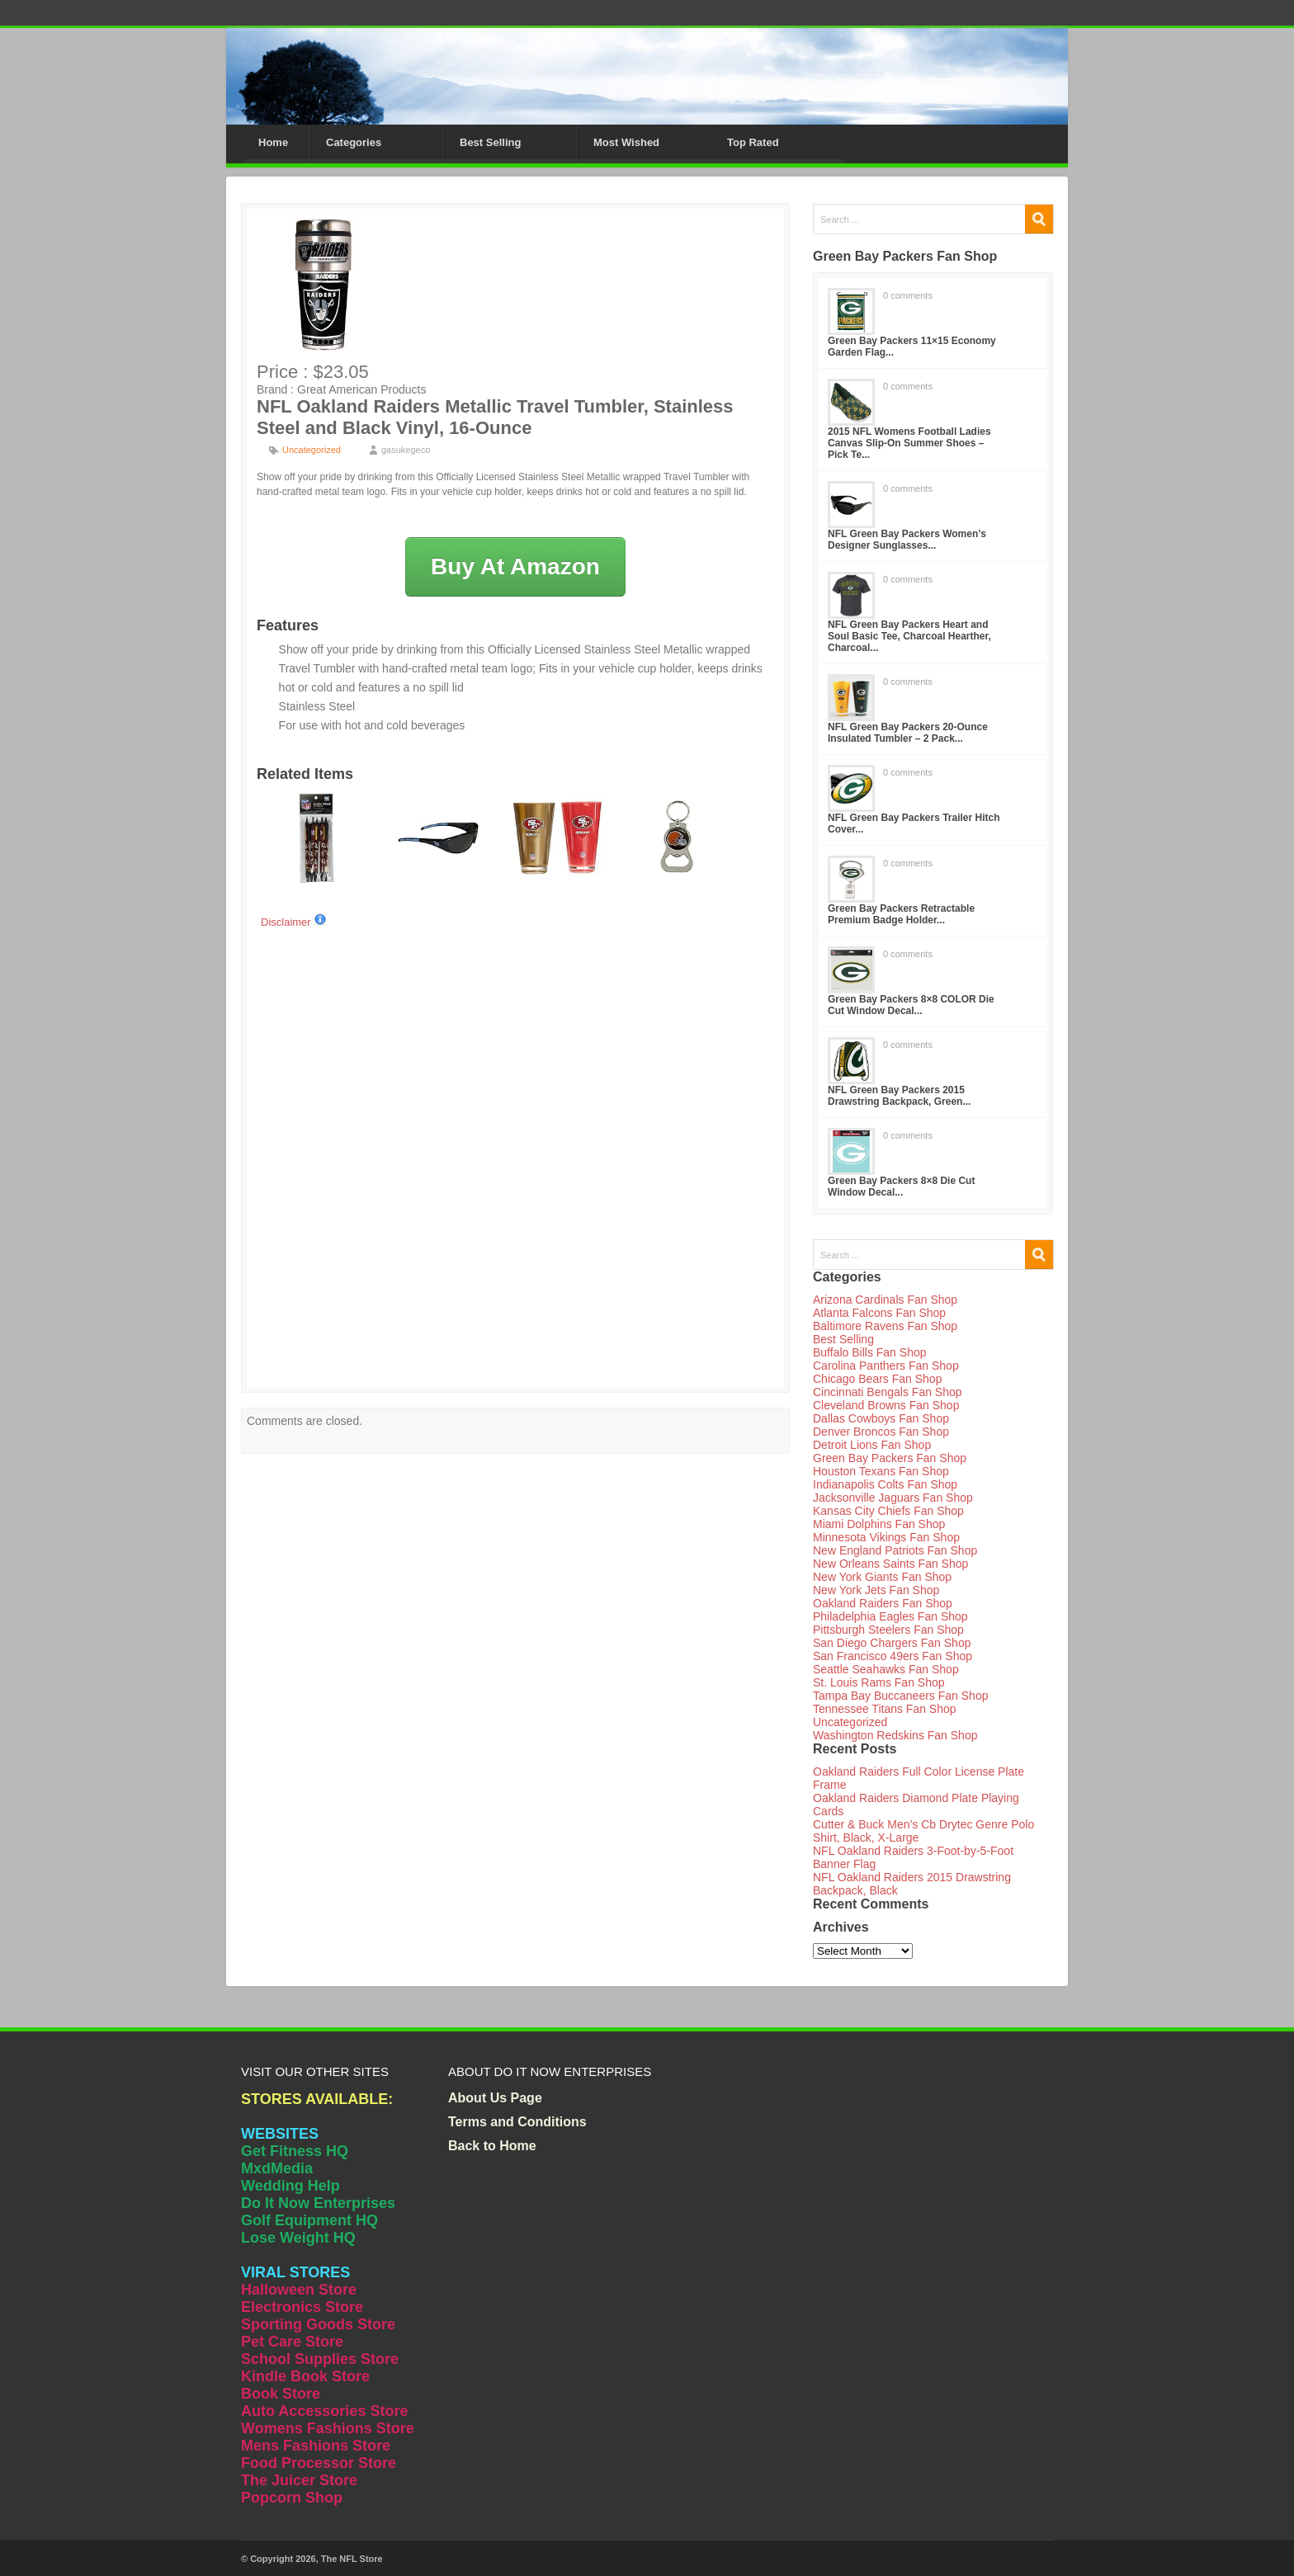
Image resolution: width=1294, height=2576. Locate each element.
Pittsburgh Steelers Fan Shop (888, 1629)
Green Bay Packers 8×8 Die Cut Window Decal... (901, 1186)
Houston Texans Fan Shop (881, 1471)
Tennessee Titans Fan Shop (884, 1708)
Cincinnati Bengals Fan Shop (887, 1392)
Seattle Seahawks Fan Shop (886, 1669)
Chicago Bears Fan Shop (877, 1378)
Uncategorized (311, 450)
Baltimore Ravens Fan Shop (885, 1326)
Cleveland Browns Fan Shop (886, 1405)
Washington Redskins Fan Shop (895, 1735)
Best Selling (490, 142)
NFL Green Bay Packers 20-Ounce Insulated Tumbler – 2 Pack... (908, 732)
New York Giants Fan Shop (882, 1576)
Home (273, 142)
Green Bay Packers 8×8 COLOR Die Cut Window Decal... (911, 1005)
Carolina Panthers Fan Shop (886, 1365)
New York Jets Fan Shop (876, 1590)
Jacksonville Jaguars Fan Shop (893, 1497)
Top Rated (753, 142)
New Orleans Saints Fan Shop (890, 1563)
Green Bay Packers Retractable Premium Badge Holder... (901, 914)
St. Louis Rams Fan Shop (879, 1682)
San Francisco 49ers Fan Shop (892, 1656)
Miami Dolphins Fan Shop (879, 1524)
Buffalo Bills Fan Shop (870, 1352)
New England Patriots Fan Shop (895, 1550)
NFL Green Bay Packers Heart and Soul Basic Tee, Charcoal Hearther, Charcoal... (909, 636)
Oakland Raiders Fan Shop (882, 1603)
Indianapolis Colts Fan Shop (885, 1484)
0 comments (908, 295)
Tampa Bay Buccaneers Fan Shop (900, 1695)
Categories (353, 142)
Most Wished (626, 142)
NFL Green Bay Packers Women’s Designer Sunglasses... (907, 539)
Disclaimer (294, 922)
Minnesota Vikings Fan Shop (886, 1537)
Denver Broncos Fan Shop (881, 1431)
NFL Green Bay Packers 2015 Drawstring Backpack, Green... (899, 1095)
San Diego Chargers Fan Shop (891, 1642)
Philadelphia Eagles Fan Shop (890, 1616)
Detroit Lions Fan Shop (872, 1444)
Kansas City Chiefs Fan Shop (888, 1510)
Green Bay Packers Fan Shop (889, 1458)
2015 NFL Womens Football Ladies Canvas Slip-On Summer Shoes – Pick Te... (909, 443)
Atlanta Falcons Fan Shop (879, 1312)
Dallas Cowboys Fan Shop (881, 1418)
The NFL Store (352, 2559)
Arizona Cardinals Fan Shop (885, 1299)
